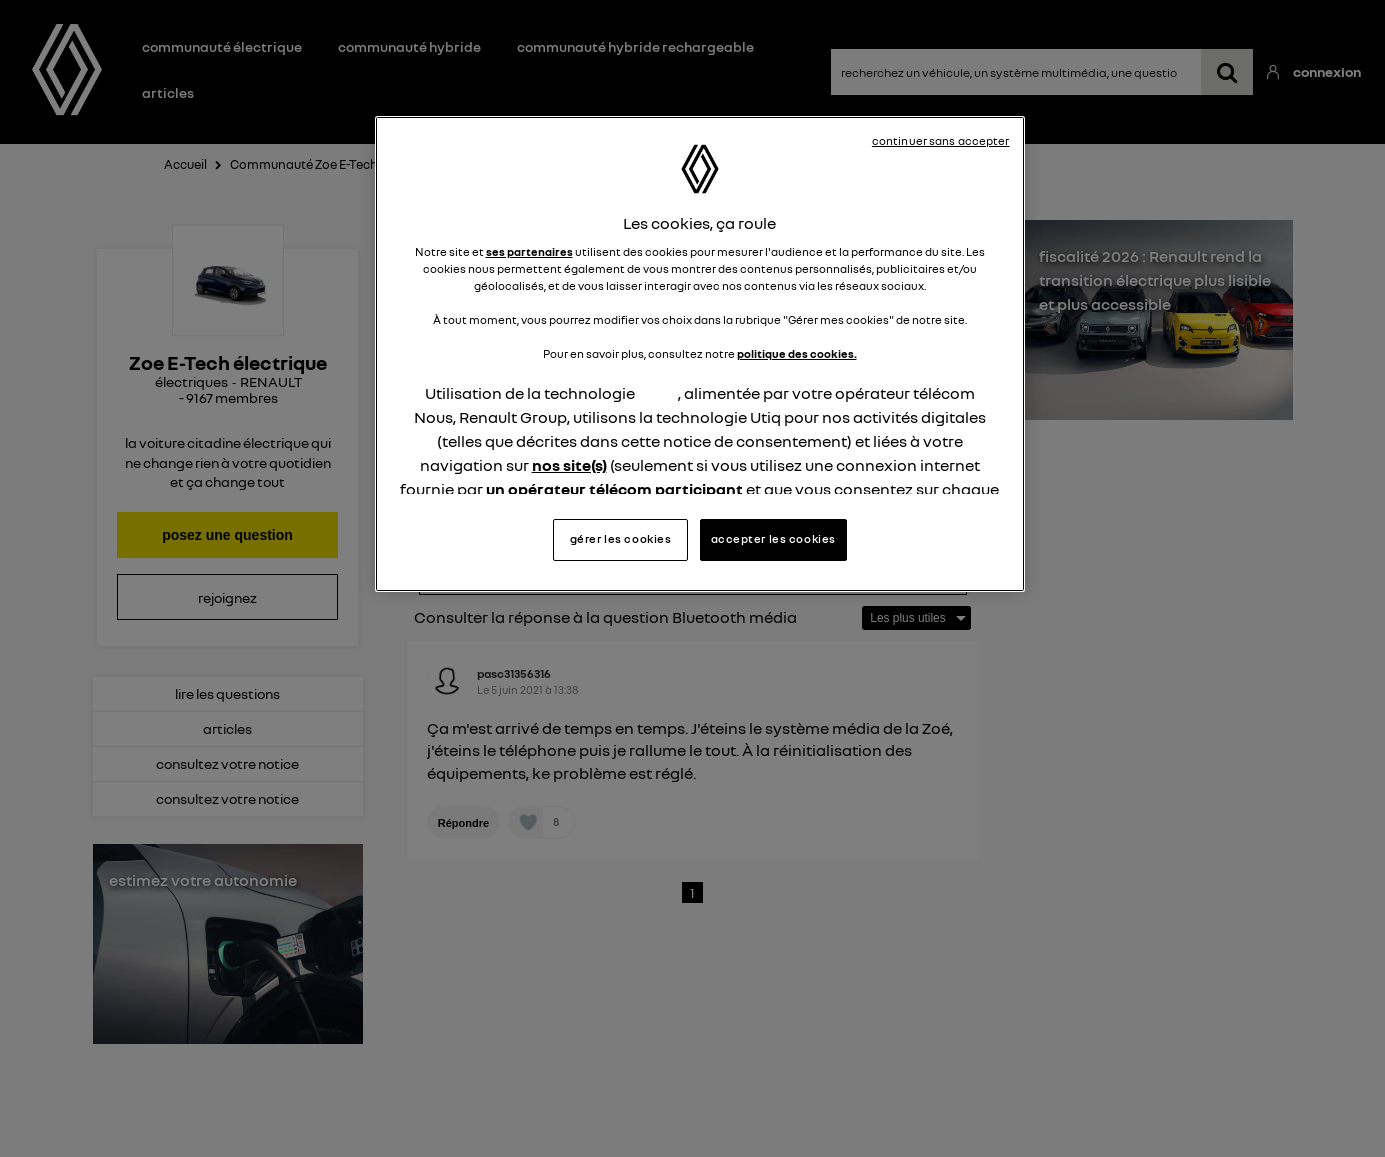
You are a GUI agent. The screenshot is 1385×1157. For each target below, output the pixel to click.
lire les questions (227, 693)
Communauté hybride (409, 47)
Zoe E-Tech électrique (228, 362)
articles (227, 728)
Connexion (1323, 71)
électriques (191, 381)
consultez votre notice (227, 763)
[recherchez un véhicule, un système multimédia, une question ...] (1227, 72)
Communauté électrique (222, 47)
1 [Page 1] (692, 892)
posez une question (227, 535)
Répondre (491, 551)
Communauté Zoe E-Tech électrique (334, 164)
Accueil (185, 164)
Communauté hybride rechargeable (635, 47)
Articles (168, 93)
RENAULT (271, 381)
